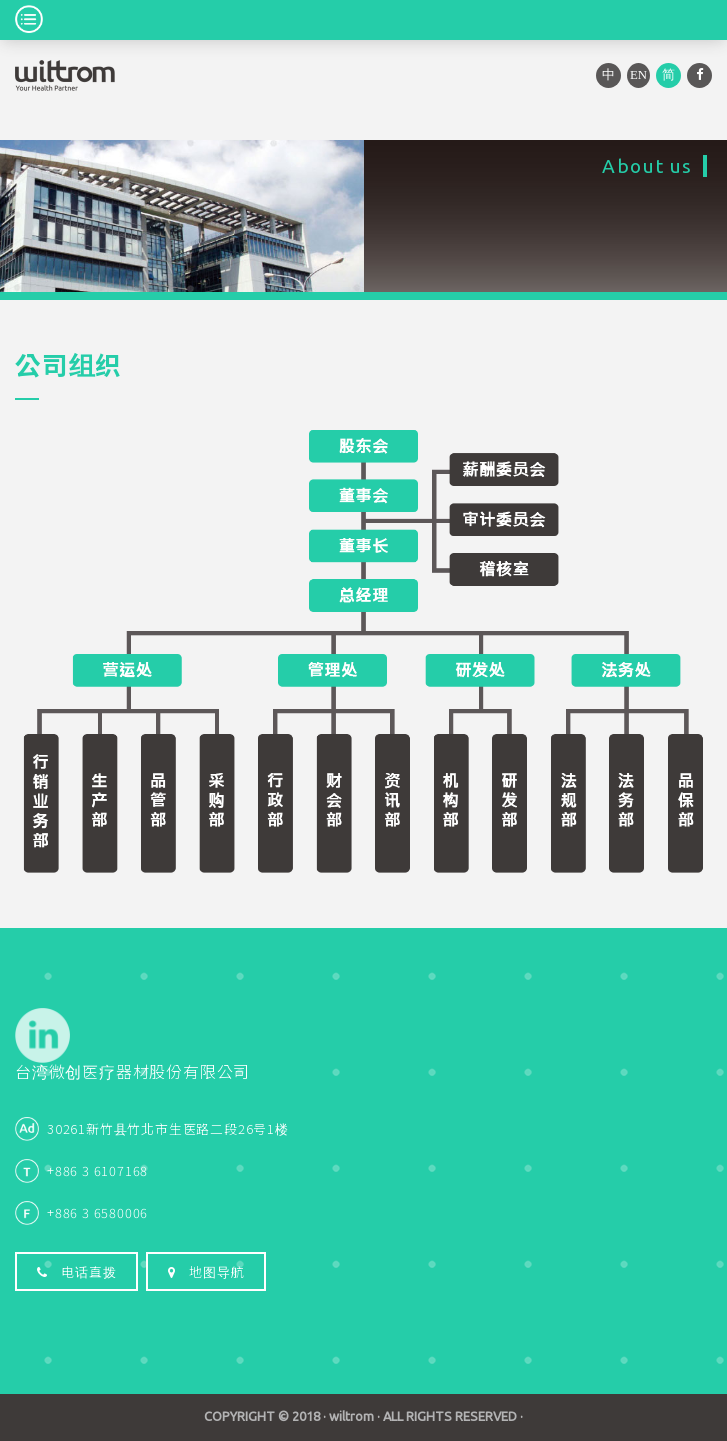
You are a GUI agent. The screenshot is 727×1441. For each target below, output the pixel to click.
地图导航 (206, 1271)
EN (638, 75)
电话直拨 (76, 1271)
